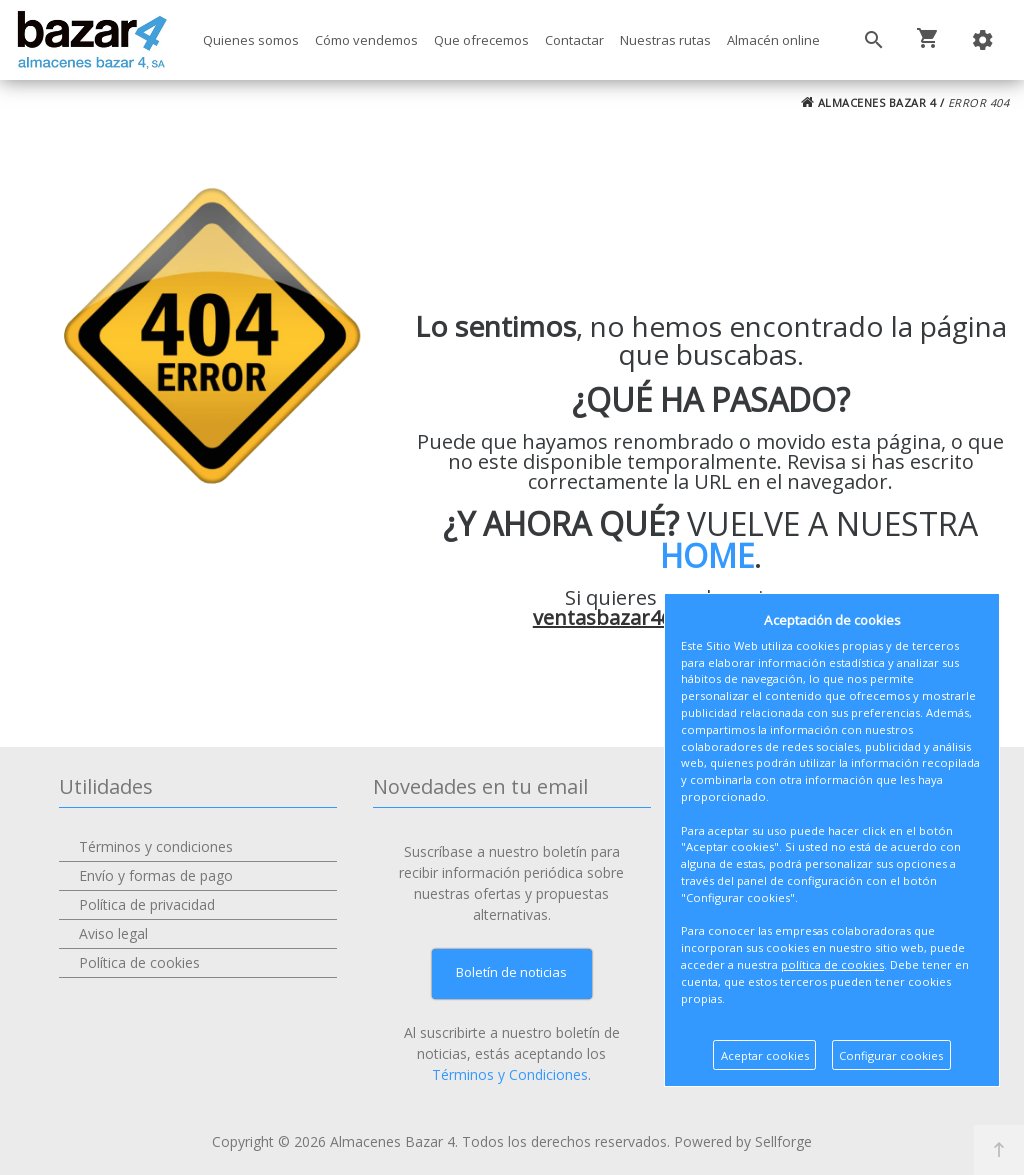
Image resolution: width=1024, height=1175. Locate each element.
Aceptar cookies (765, 1055)
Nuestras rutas (665, 40)
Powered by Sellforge (743, 1141)
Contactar (574, 40)
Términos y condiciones (156, 846)
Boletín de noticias (511, 972)
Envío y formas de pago (156, 875)
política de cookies (832, 964)
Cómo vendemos (366, 40)
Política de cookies (139, 962)
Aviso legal (113, 933)
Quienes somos (251, 40)
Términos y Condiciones (510, 1074)
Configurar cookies (891, 1055)
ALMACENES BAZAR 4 (869, 102)
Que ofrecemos (481, 40)
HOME (707, 555)
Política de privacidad (147, 904)
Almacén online (773, 40)
